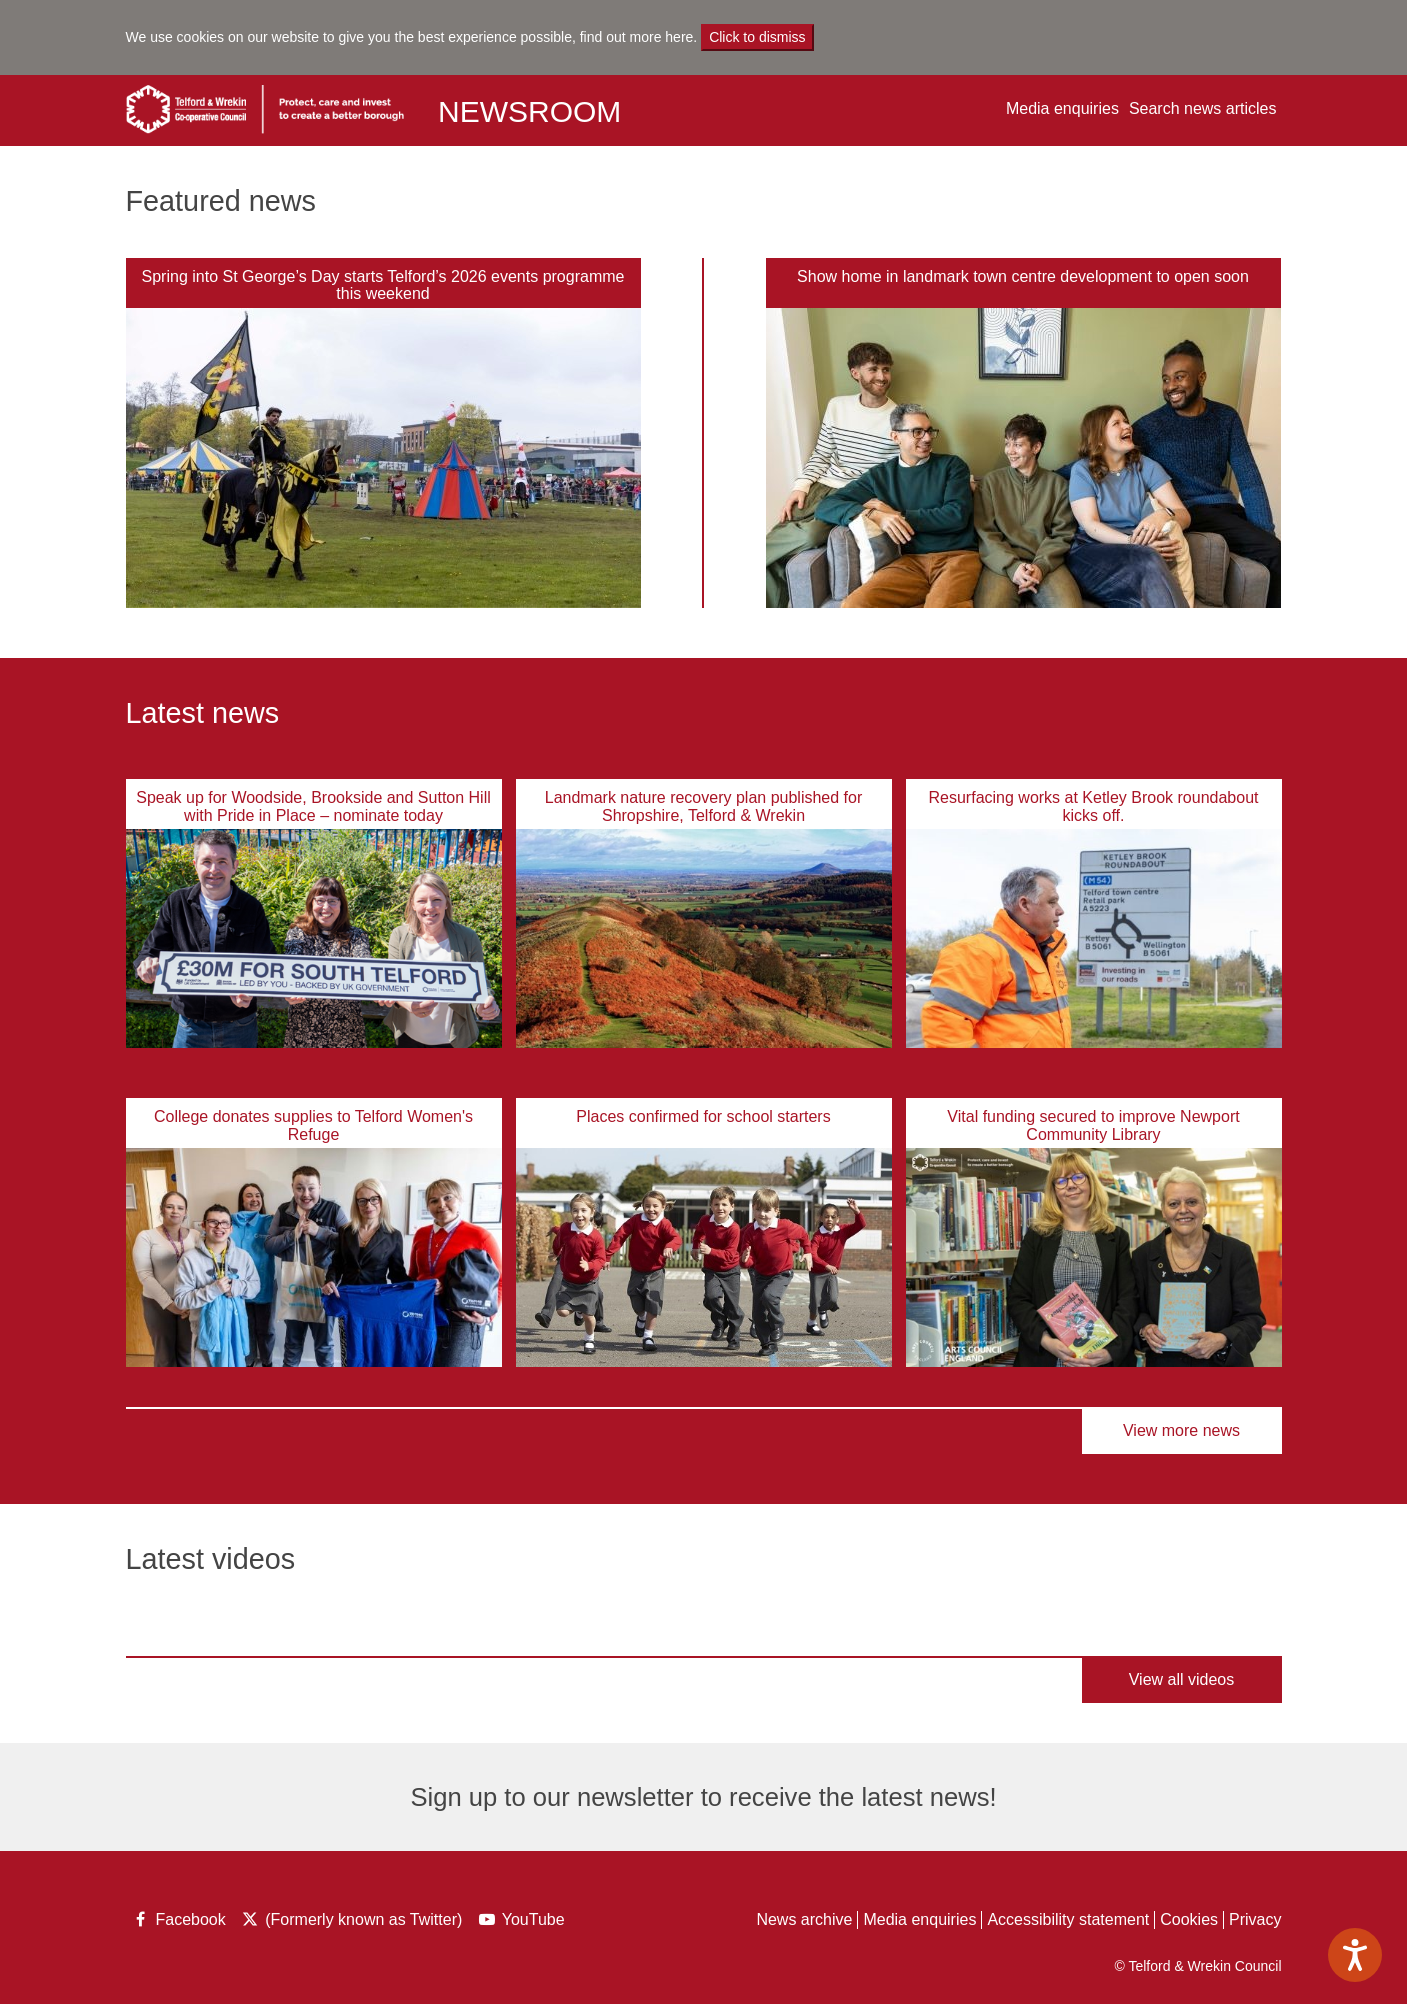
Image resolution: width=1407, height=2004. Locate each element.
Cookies (1189, 1919)
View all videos (1182, 1679)
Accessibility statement (1068, 1919)
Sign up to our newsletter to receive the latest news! (703, 1797)
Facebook (178, 1921)
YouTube (523, 1921)
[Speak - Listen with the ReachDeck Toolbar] (1355, 1955)
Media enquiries (1062, 108)
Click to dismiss (757, 37)
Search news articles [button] (1203, 108)
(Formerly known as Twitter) (351, 1921)
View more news (1181, 1430)
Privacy (1255, 1919)
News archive (804, 1919)
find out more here (637, 37)
